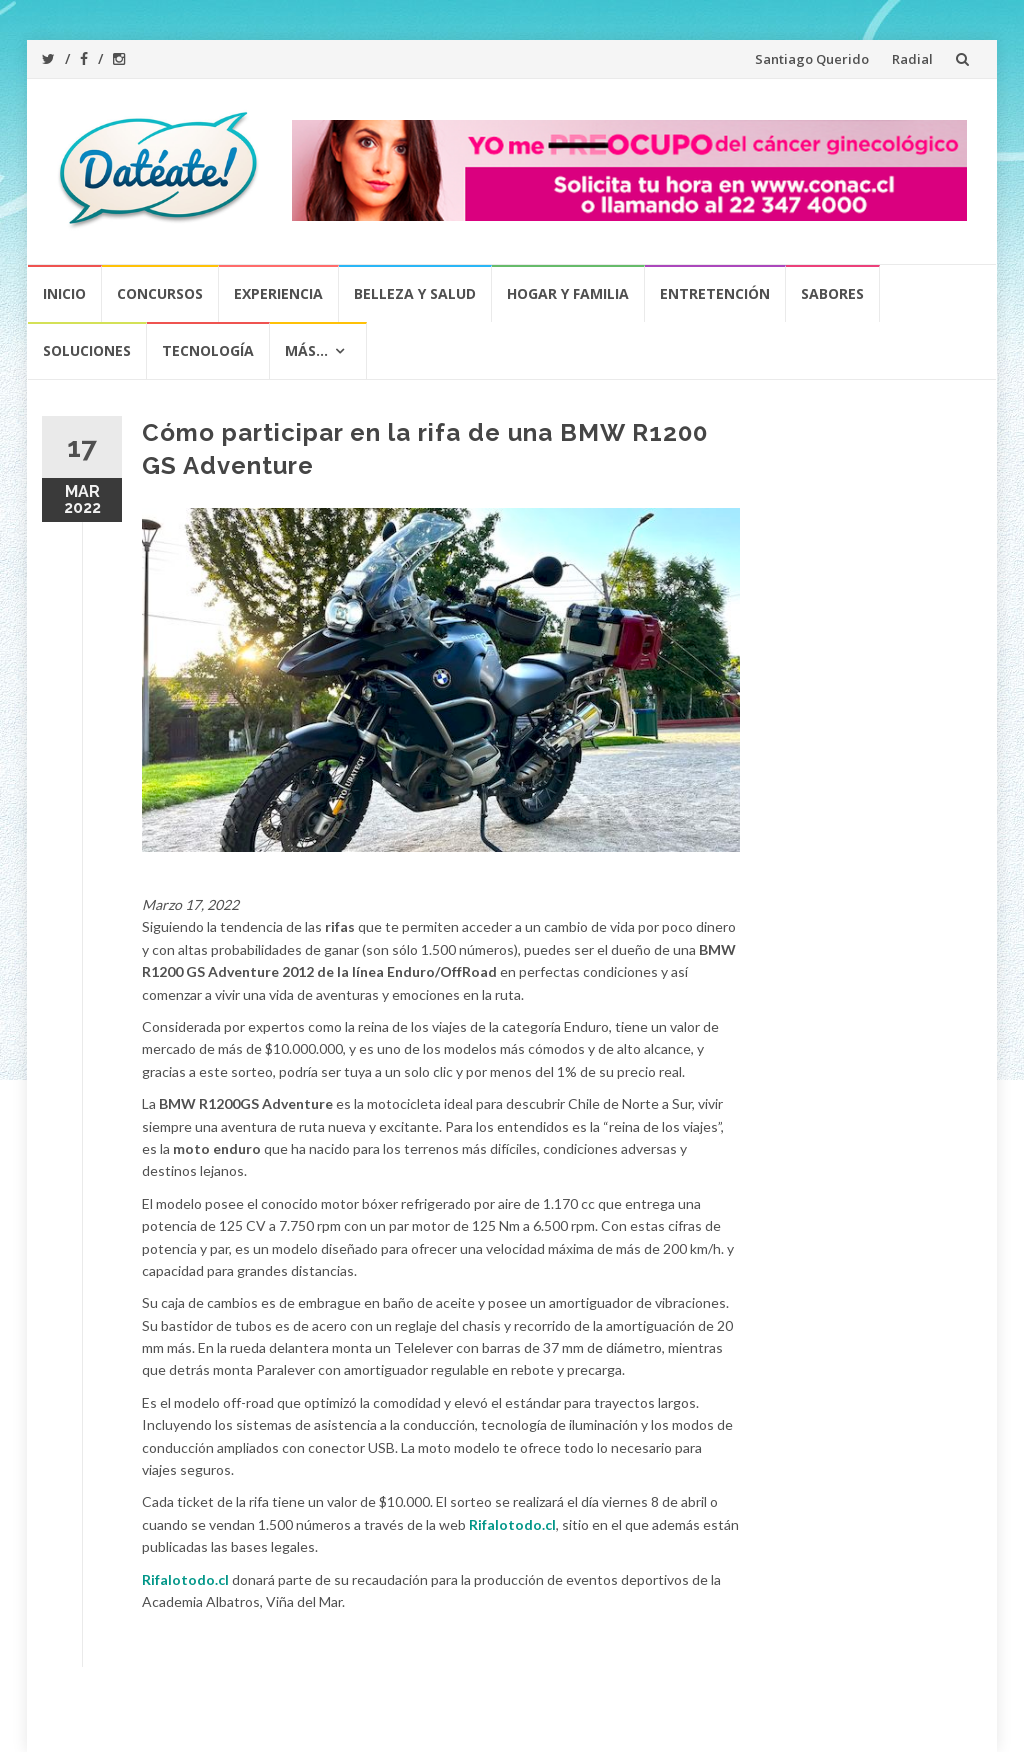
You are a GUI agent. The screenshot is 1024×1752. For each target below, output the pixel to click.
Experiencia (278, 293)
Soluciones (87, 350)
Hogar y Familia (568, 293)
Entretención (715, 293)
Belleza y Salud (415, 293)
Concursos (160, 293)
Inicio (64, 293)
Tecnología (208, 350)
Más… (306, 350)
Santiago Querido (812, 59)
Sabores (832, 293)
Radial (912, 59)
